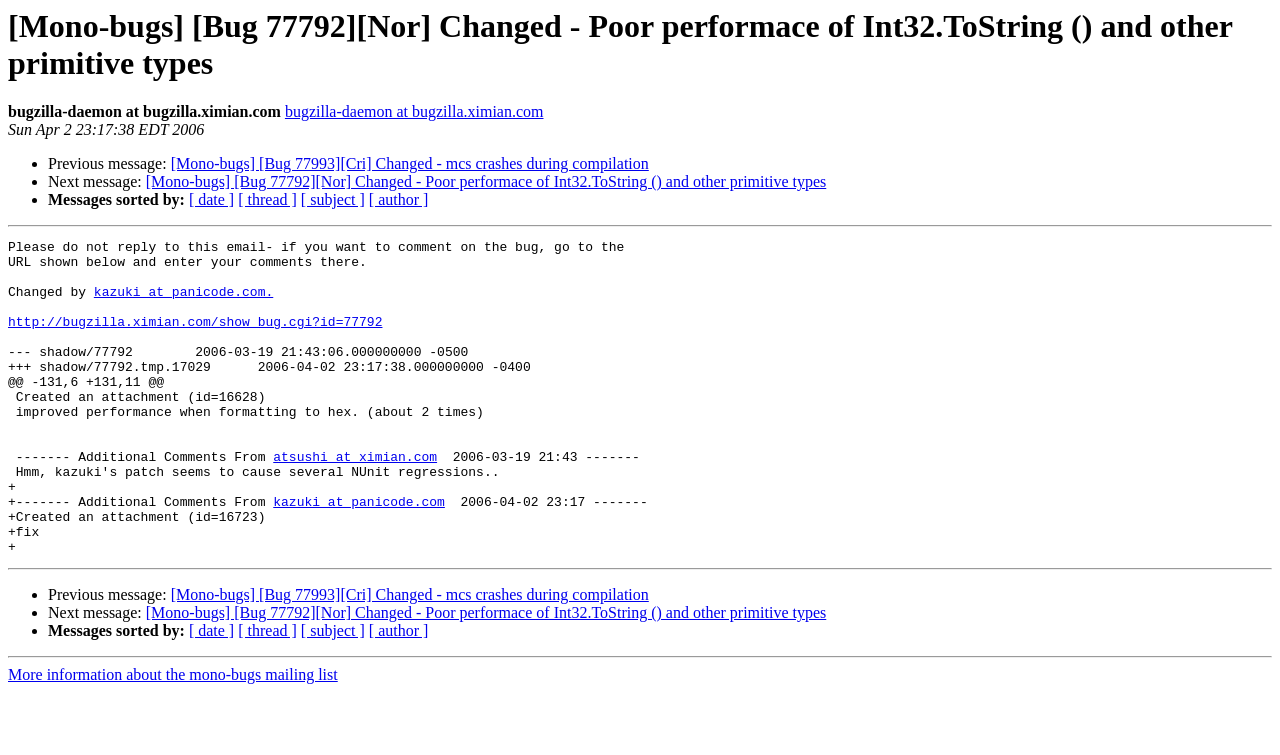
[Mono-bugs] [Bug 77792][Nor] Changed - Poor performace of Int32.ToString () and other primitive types (486, 181)
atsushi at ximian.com (355, 501)
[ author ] (399, 199)
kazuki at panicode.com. (183, 303)
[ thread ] (267, 199)
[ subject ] (333, 199)
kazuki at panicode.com (359, 555)
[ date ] (211, 199)
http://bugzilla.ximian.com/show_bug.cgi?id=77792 (195, 339)
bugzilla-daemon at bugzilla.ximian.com (414, 111)
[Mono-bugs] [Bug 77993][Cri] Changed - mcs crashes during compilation (410, 163)
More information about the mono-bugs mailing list (173, 737)
